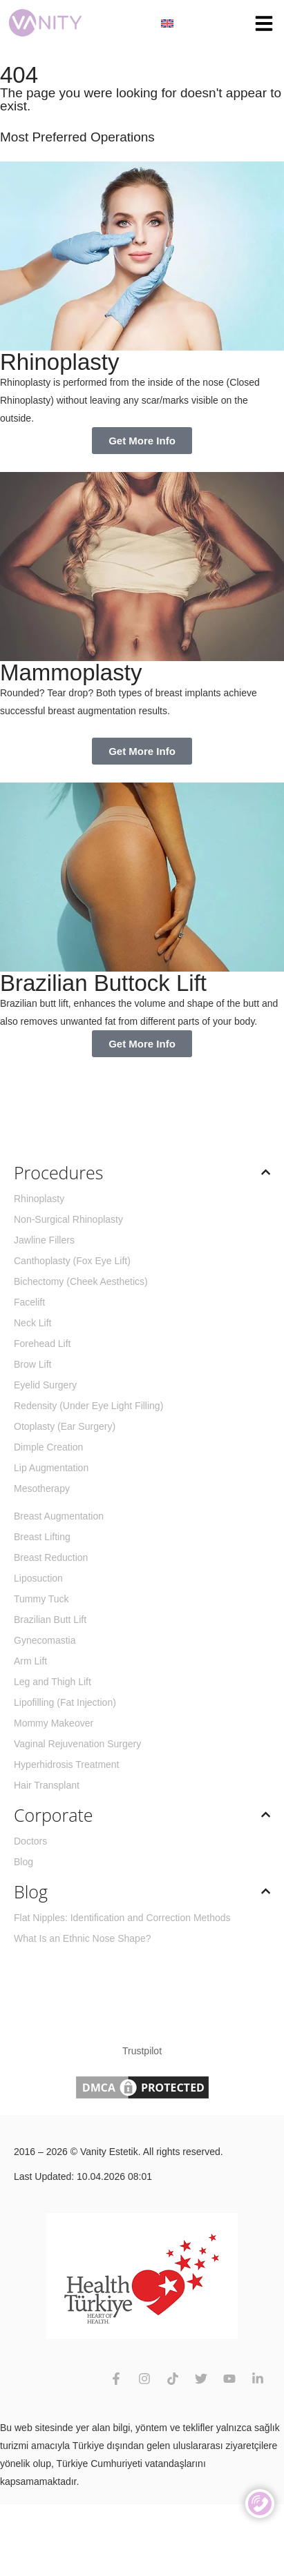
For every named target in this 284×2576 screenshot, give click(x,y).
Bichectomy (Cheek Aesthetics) (81, 1281)
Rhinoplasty (39, 1198)
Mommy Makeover (53, 1723)
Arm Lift (30, 1660)
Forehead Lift (42, 1343)
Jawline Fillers (44, 1240)
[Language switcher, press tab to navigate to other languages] (167, 22)
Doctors (30, 1841)
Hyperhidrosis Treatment (67, 1764)
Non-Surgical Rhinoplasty (68, 1219)
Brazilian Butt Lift (50, 1619)
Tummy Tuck (41, 1598)
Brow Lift (32, 1364)
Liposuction (38, 1578)
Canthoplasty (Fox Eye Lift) (72, 1260)
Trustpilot (142, 2050)
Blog (23, 1861)
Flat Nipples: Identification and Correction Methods (122, 1917)
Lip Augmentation (51, 1467)
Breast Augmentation (59, 1516)
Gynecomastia (44, 1640)
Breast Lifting (42, 1536)
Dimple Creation (48, 1447)
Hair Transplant (46, 1785)
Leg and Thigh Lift (52, 1681)
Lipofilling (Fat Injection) (65, 1702)
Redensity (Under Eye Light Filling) (88, 1405)
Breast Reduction (51, 1557)
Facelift (29, 1302)
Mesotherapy (42, 1488)
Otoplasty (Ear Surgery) (64, 1426)
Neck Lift (32, 1322)
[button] (264, 23)
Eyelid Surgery (45, 1384)
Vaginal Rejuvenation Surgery (77, 1743)
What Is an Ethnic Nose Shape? (82, 1938)
